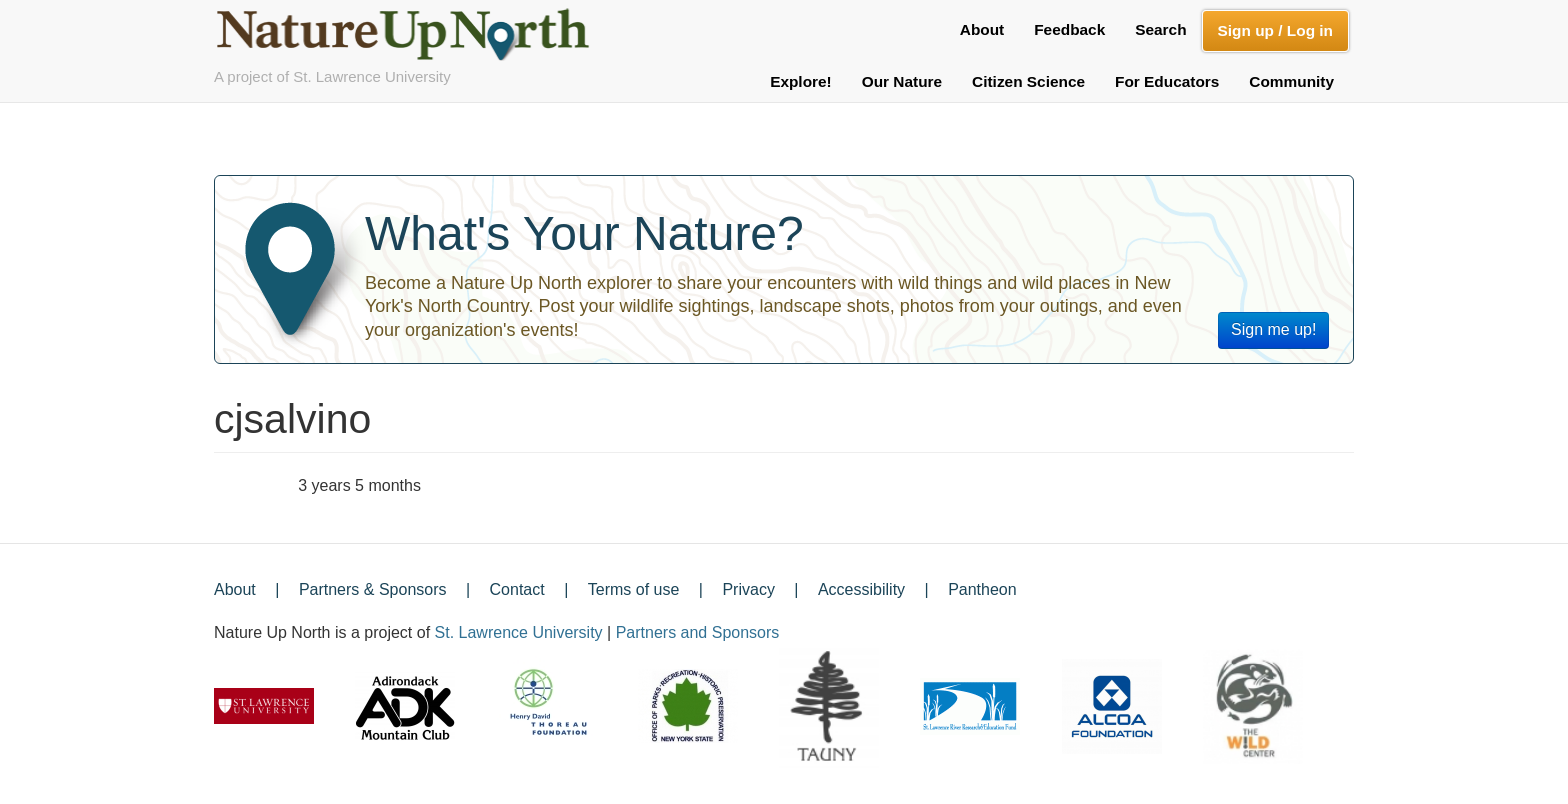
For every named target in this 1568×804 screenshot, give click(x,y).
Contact (517, 589)
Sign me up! (1273, 329)
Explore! (801, 81)
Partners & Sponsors (373, 589)
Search (1160, 29)
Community (1291, 81)
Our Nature (902, 81)
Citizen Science (1028, 81)
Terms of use (634, 589)
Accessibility (861, 589)
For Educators (1167, 81)
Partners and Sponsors (698, 632)
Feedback (1069, 29)
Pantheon (982, 589)
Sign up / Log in (1275, 30)
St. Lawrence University (519, 632)
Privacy (748, 589)
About (982, 29)
